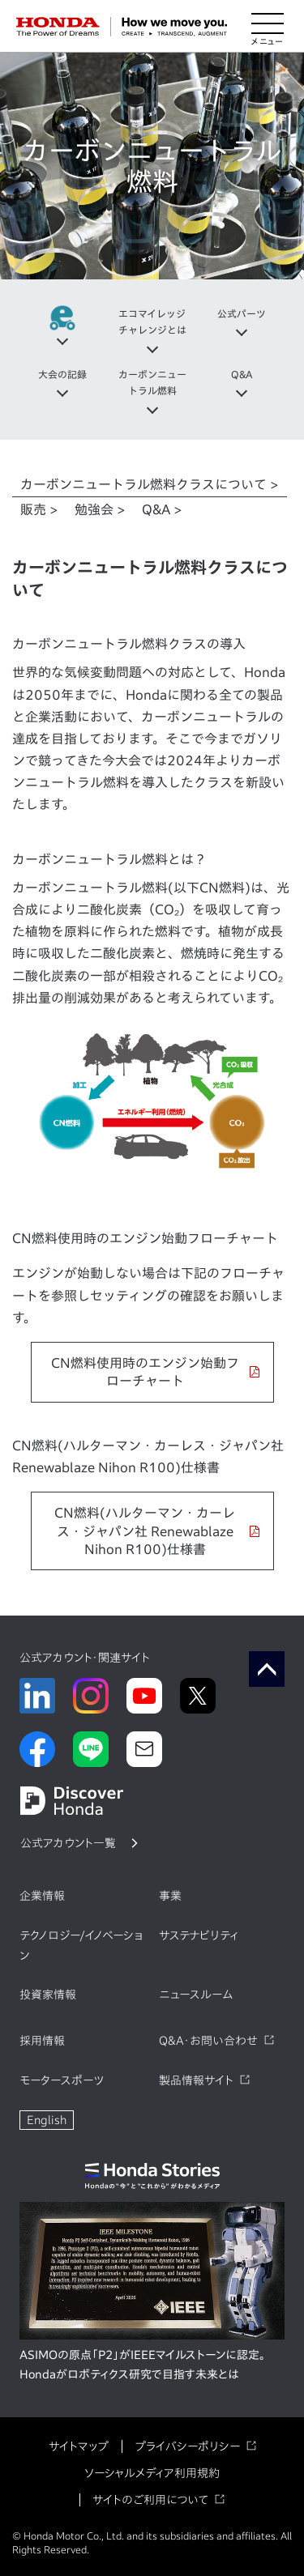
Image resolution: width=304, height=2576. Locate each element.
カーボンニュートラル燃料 (152, 382)
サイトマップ (79, 2446)
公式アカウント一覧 (68, 1843)
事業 (170, 1895)
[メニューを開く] (267, 26)
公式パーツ (241, 313)
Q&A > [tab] (162, 509)
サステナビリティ (198, 1935)
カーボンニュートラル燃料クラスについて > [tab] (149, 484)
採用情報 (42, 2040)
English (46, 2120)
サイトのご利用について (150, 2500)
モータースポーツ (61, 2080)
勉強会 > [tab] (100, 509)
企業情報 (42, 1895)
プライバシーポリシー (187, 2446)
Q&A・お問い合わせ (208, 2040)
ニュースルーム (196, 1994)
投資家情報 (47, 1994)
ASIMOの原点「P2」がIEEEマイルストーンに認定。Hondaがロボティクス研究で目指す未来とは (142, 2364)
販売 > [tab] (39, 509)
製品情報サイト (196, 2080)
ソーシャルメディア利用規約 (152, 2473)
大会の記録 (62, 374)
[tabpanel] (152, 1063)
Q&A (242, 374)
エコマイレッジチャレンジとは (152, 321)
